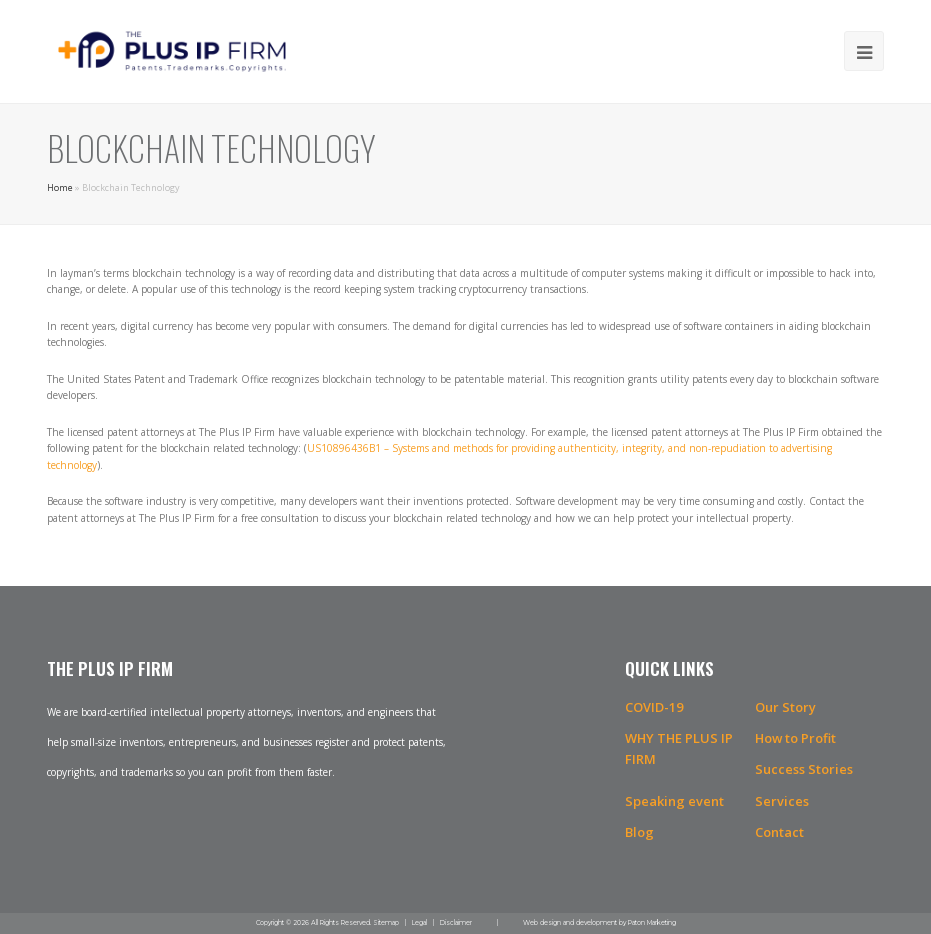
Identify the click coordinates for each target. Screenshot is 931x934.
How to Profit (795, 738)
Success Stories (804, 769)
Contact (779, 832)
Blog (639, 832)
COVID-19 (654, 707)
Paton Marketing (652, 923)
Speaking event (674, 801)
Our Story (785, 707)
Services (782, 801)
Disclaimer (456, 923)
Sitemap (386, 923)
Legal (419, 923)
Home (60, 187)
